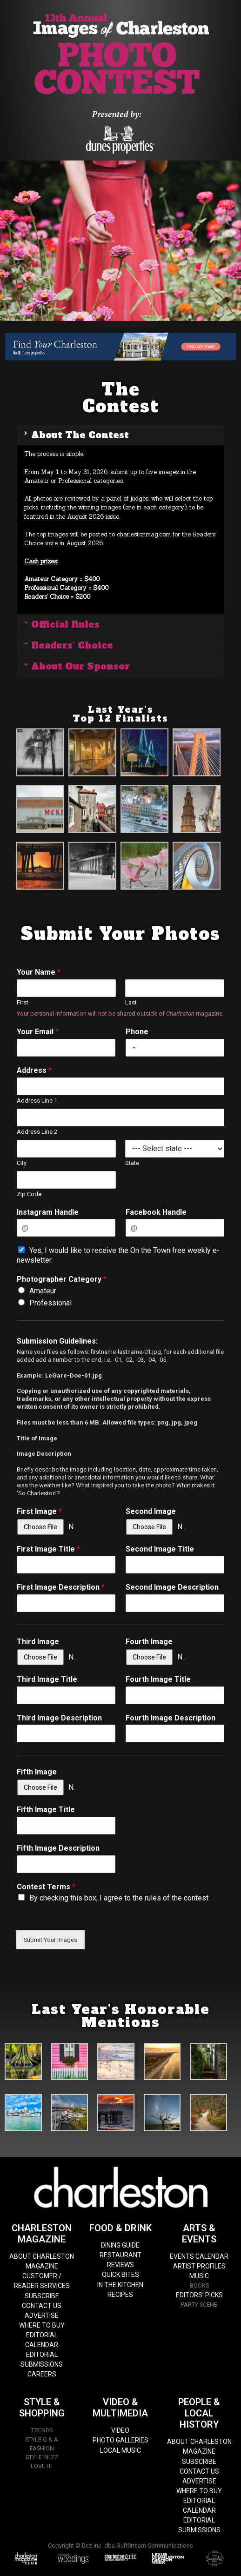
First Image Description (61, 1587)
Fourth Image (149, 1641)
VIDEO (120, 2430)
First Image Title (48, 1549)
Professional (50, 1302)
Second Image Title (160, 1549)
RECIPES (120, 2294)
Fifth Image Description (58, 1848)
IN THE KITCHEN (120, 2284)
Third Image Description (59, 1717)
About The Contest (80, 435)
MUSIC (199, 2276)
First (22, 1002)
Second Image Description (172, 1587)
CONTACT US (41, 2305)
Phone (137, 1031)
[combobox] (132, 1047)
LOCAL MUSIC (120, 2450)
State (132, 1162)
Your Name (38, 972)
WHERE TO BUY (42, 2325)
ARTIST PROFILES (199, 2266)
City (22, 1162)
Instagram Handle (48, 1212)
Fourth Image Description (170, 1717)
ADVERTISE (42, 2315)
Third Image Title (47, 1679)
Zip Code (29, 1194)
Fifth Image (37, 1771)
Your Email (38, 1031)
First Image (39, 1511)
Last (131, 1002)
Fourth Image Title (158, 1679)
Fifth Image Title (46, 1809)
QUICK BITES (120, 2274)
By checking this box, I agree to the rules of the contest (118, 1898)
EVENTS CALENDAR (199, 2256)
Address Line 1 (37, 1100)
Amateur (42, 1290)
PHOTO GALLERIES (120, 2440)
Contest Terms (46, 1886)
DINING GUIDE (120, 2245)
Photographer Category (62, 1279)
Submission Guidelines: (57, 1341)
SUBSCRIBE (42, 2296)
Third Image (38, 1641)
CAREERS (41, 2374)
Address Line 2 (37, 1131)
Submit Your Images (50, 1939)
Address (34, 1070)
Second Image (151, 1511)
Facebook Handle (156, 1212)
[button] (120, 435)
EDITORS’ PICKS (199, 2295)
